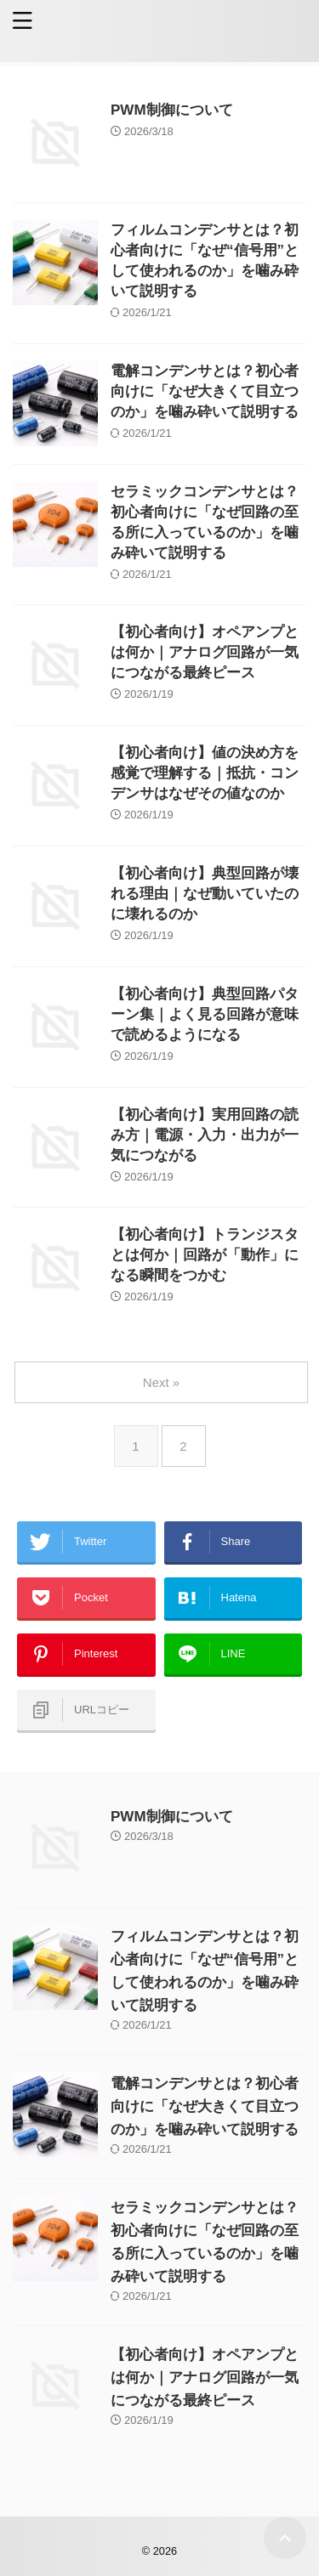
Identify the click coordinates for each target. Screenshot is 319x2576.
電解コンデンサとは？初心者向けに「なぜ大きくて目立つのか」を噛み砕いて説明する (205, 391)
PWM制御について (172, 110)
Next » (161, 1382)
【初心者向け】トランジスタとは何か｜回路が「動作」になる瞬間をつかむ (205, 1254)
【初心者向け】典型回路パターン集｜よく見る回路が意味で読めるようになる (205, 1014)
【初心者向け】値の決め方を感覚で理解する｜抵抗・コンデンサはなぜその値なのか (205, 772)
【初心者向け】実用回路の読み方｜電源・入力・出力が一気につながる (205, 1135)
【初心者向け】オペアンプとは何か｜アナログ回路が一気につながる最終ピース (205, 652)
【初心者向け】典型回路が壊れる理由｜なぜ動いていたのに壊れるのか (205, 893)
